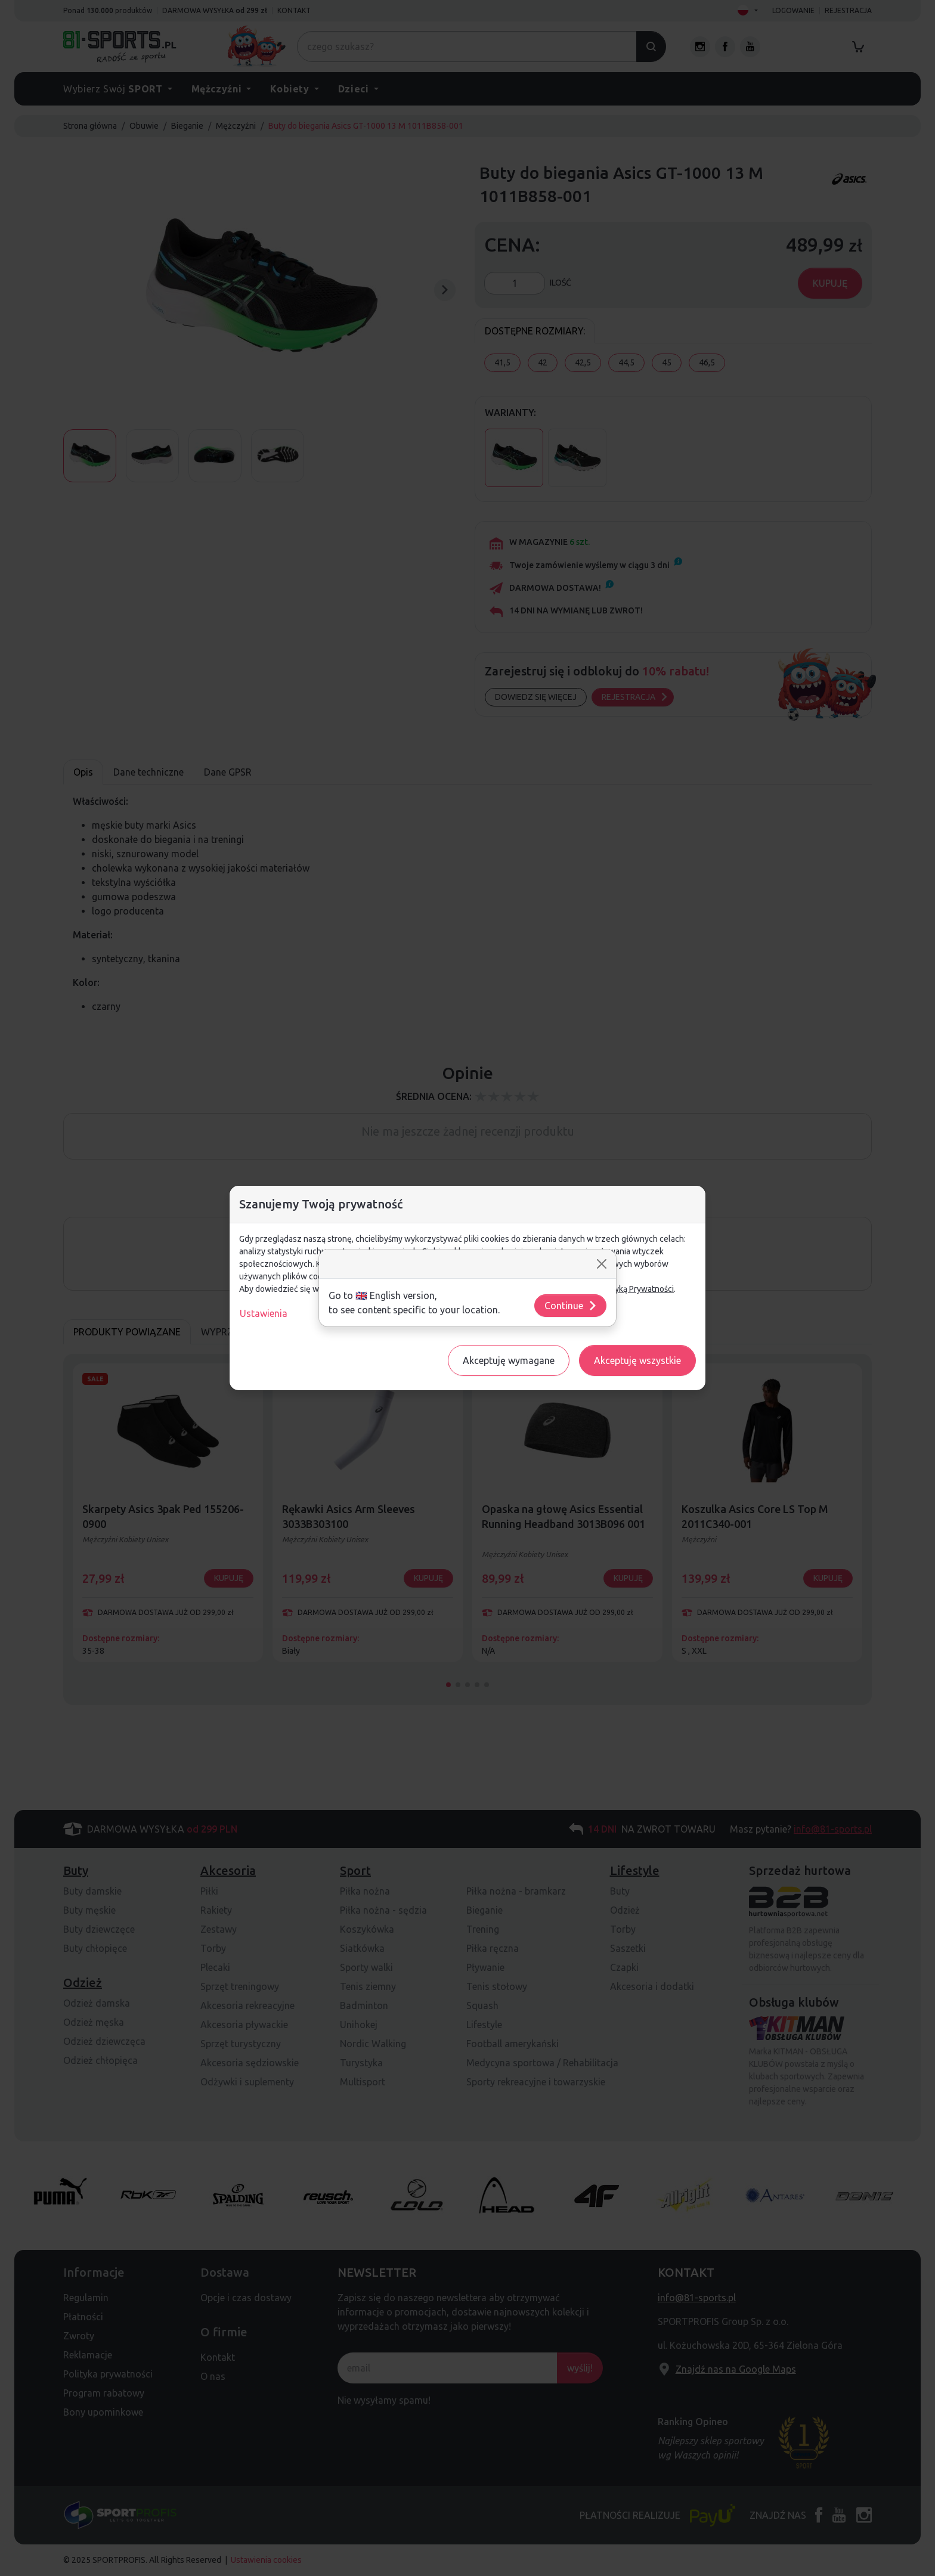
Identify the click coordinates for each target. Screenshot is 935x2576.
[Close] (601, 1263)
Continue (570, 1305)
